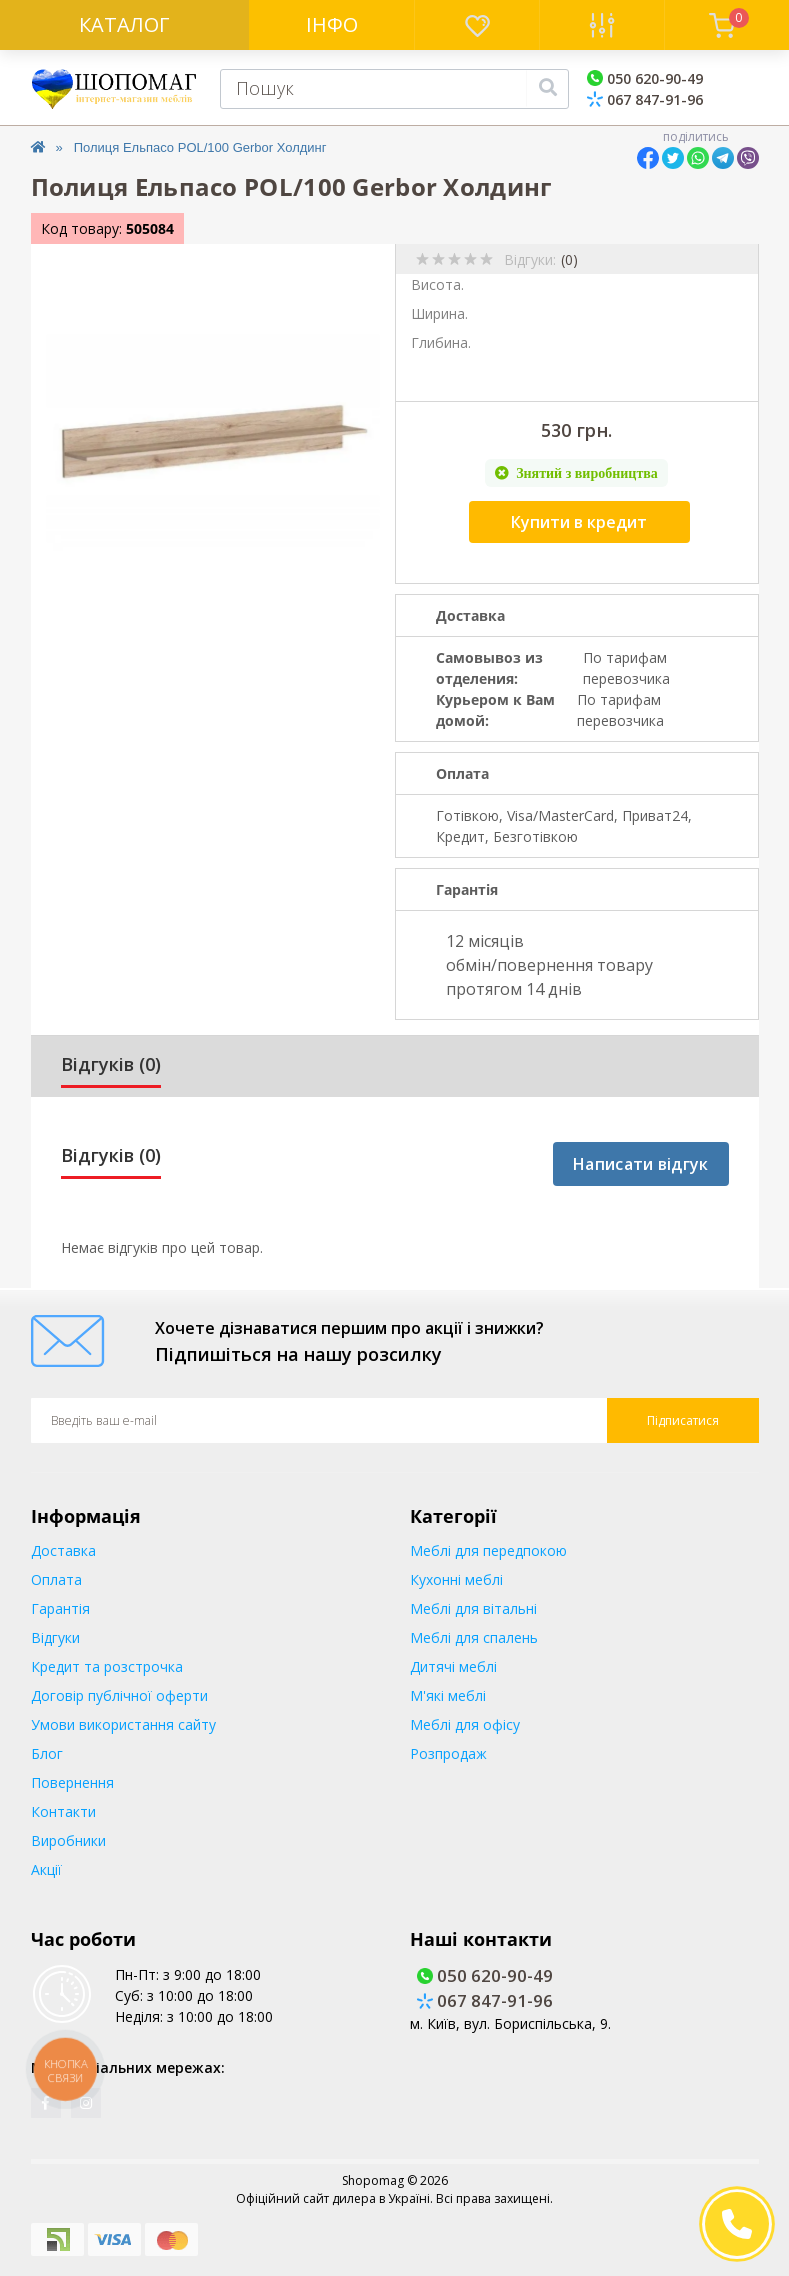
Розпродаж (448, 1753)
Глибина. (441, 342)
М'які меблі (448, 1695)
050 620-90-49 (645, 78)
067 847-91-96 (645, 99)
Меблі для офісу (465, 1724)
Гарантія (60, 1608)
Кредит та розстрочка (107, 1666)
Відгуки (55, 1637)
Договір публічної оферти (119, 1695)
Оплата (56, 1579)
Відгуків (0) (111, 1064)
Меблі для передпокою (488, 1550)
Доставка (63, 1550)
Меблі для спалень (474, 1637)
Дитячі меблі (453, 1666)
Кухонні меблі (456, 1579)
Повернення (72, 1782)
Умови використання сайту (123, 1724)
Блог (47, 1753)
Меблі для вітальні (473, 1608)
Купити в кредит (579, 522)
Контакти (63, 1811)
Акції (46, 1869)
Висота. (437, 284)
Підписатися (683, 1420)
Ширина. (439, 313)
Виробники (68, 1840)
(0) (569, 259)
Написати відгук (641, 1164)
